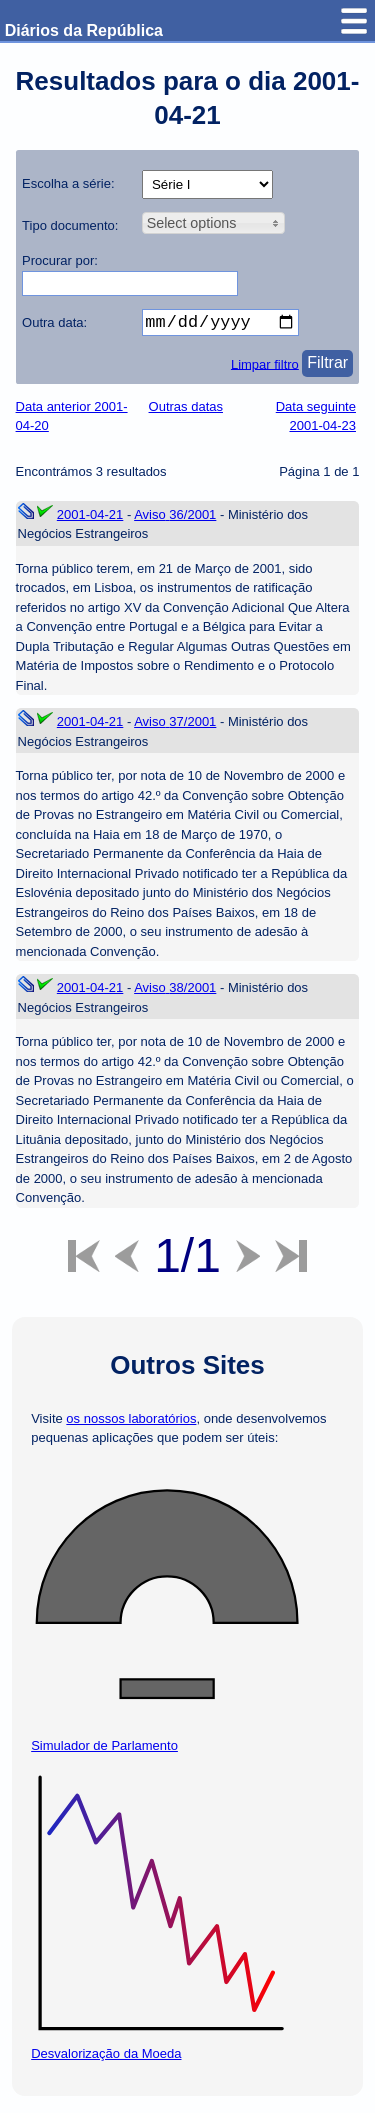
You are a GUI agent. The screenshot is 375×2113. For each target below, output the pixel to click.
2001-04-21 (90, 518)
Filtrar (327, 366)
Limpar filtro (265, 367)
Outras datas (186, 410)
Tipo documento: (70, 225)
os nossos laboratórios (131, 1422)
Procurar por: (60, 260)
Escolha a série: (68, 183)
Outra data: (54, 322)
